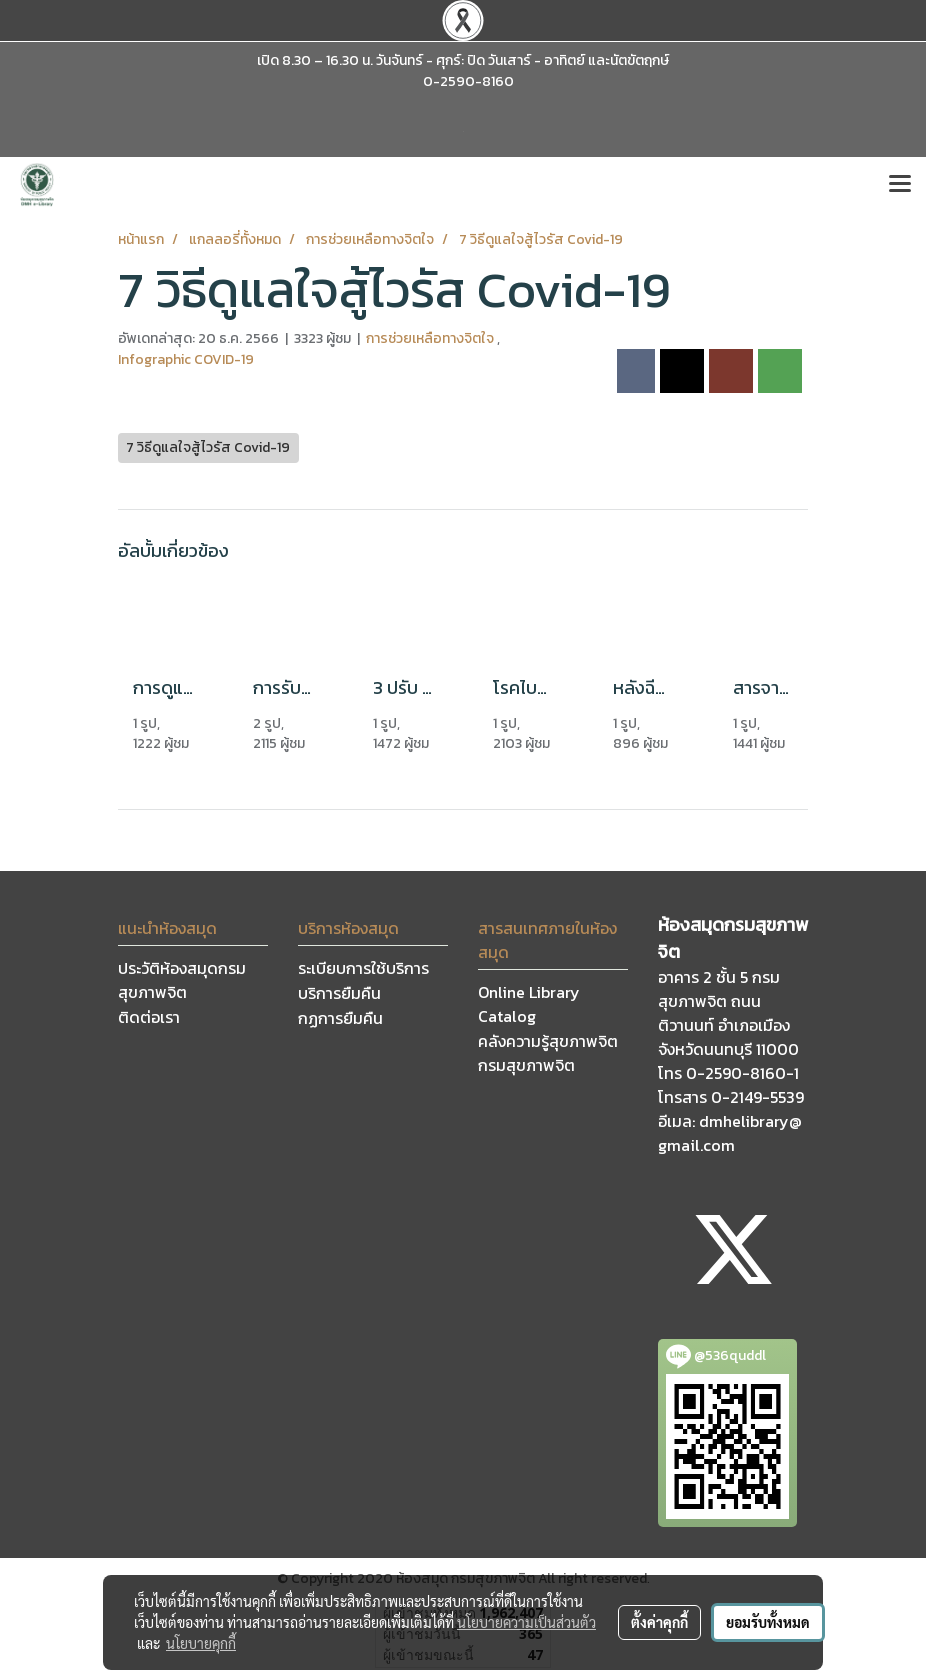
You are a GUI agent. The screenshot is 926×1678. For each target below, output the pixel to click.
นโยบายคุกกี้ (201, 1643)
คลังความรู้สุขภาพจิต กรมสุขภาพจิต (548, 1053)
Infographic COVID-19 (186, 359)
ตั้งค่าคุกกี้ (659, 1622)
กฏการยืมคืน (340, 1018)
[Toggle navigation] (900, 185)
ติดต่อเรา (149, 1017)
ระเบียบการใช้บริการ (363, 968)
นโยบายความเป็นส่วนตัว (526, 1622)
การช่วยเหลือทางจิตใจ (431, 338)
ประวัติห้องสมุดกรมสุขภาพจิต (182, 980)
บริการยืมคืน (339, 993)
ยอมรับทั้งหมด (768, 1622)
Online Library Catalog (529, 1004)
